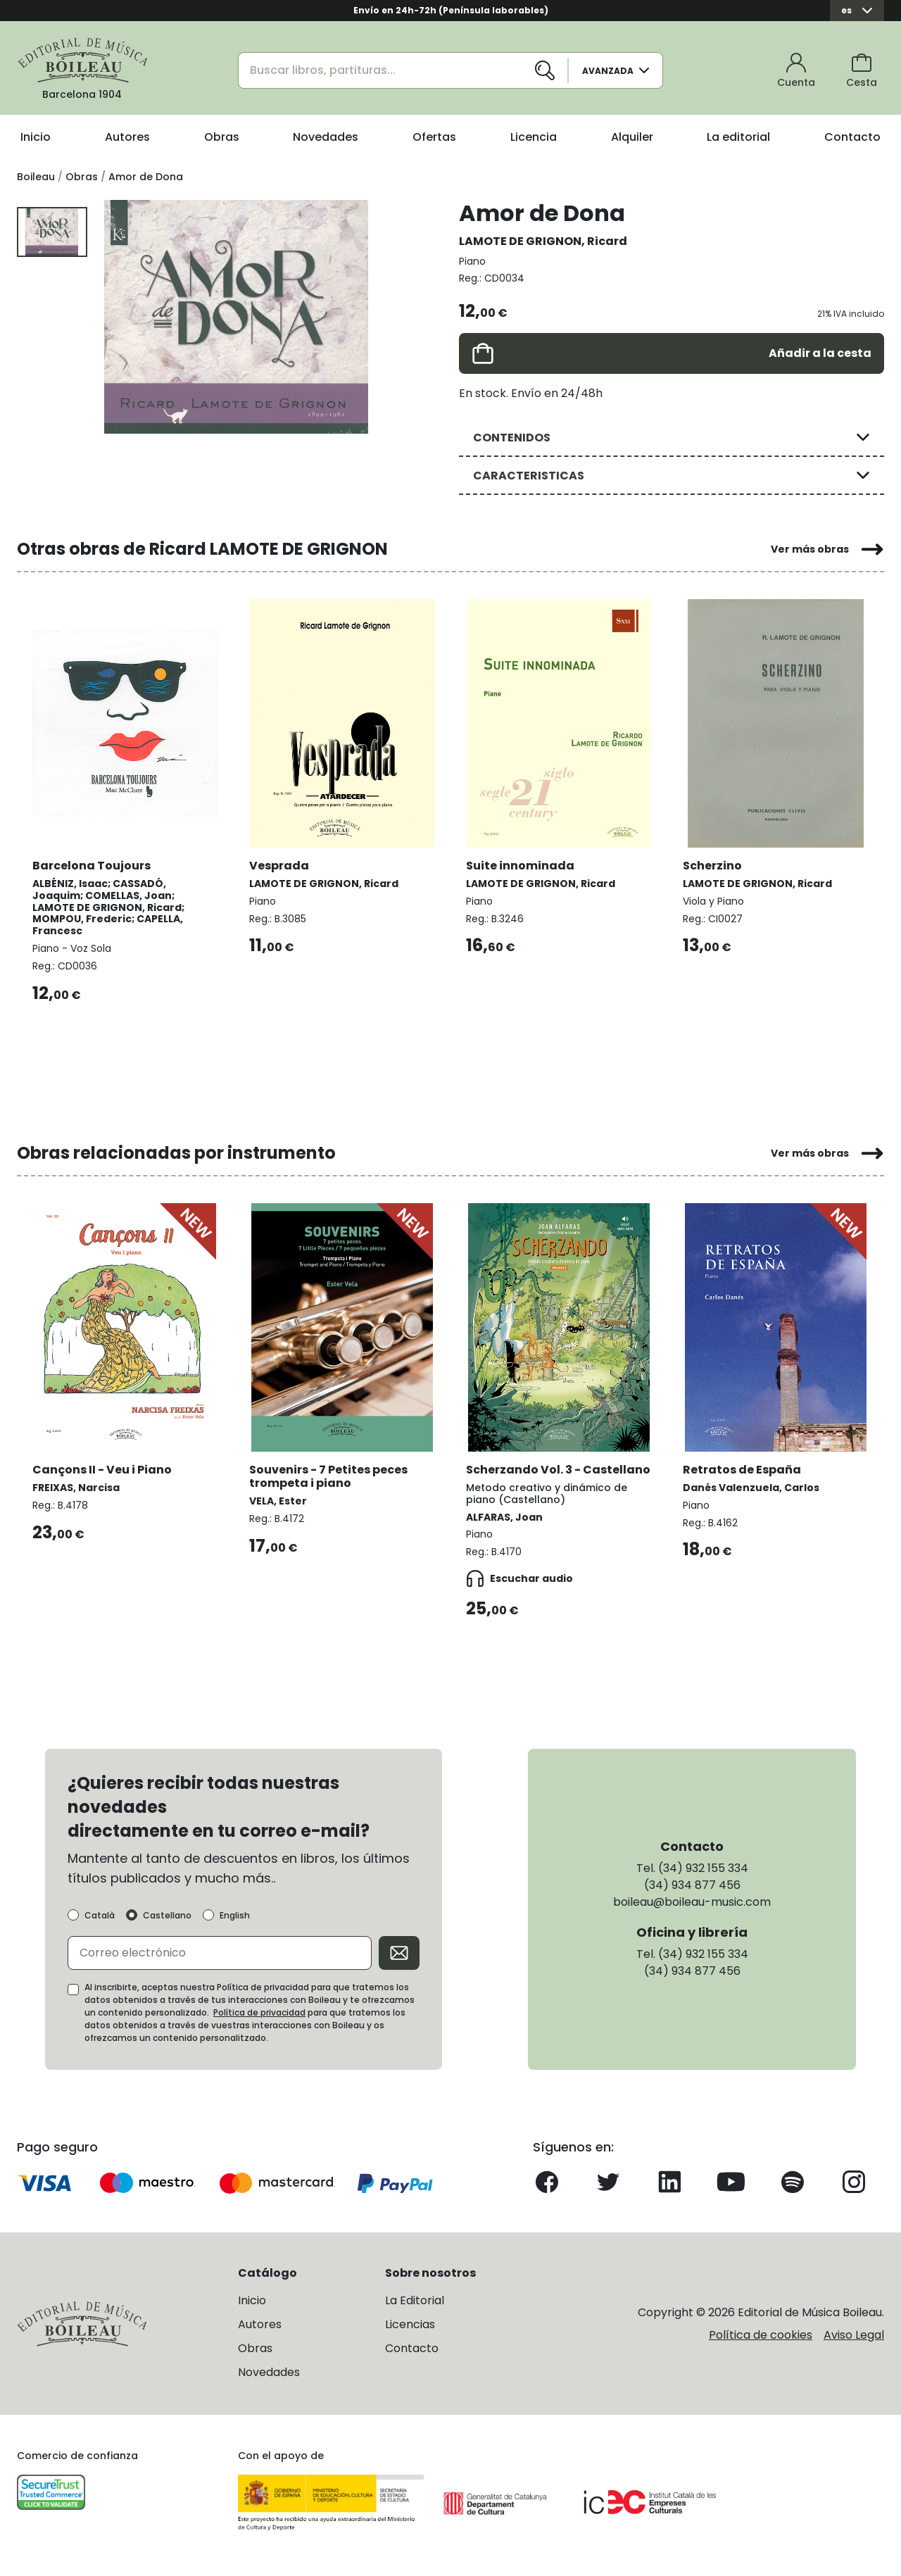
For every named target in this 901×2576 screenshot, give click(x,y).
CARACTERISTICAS (528, 475)
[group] (236, 317)
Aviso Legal (854, 2346)
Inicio (35, 137)
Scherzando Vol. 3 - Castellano (524, 1472)
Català (99, 1927)
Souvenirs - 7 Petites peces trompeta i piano (330, 1472)
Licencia (533, 137)
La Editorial (414, 2312)
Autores (127, 137)
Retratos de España (743, 1465)
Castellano (167, 1927)
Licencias (410, 2335)
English (235, 1927)
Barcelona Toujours (93, 863)
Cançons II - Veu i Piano (103, 1465)
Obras (221, 137)
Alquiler (632, 137)
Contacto (852, 137)
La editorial (738, 137)
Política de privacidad (259, 2024)
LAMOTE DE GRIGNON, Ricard (543, 241)
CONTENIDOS (511, 437)
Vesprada (280, 863)
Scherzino (713, 863)
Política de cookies (760, 2346)
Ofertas (434, 137)
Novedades (325, 137)
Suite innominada (521, 863)
